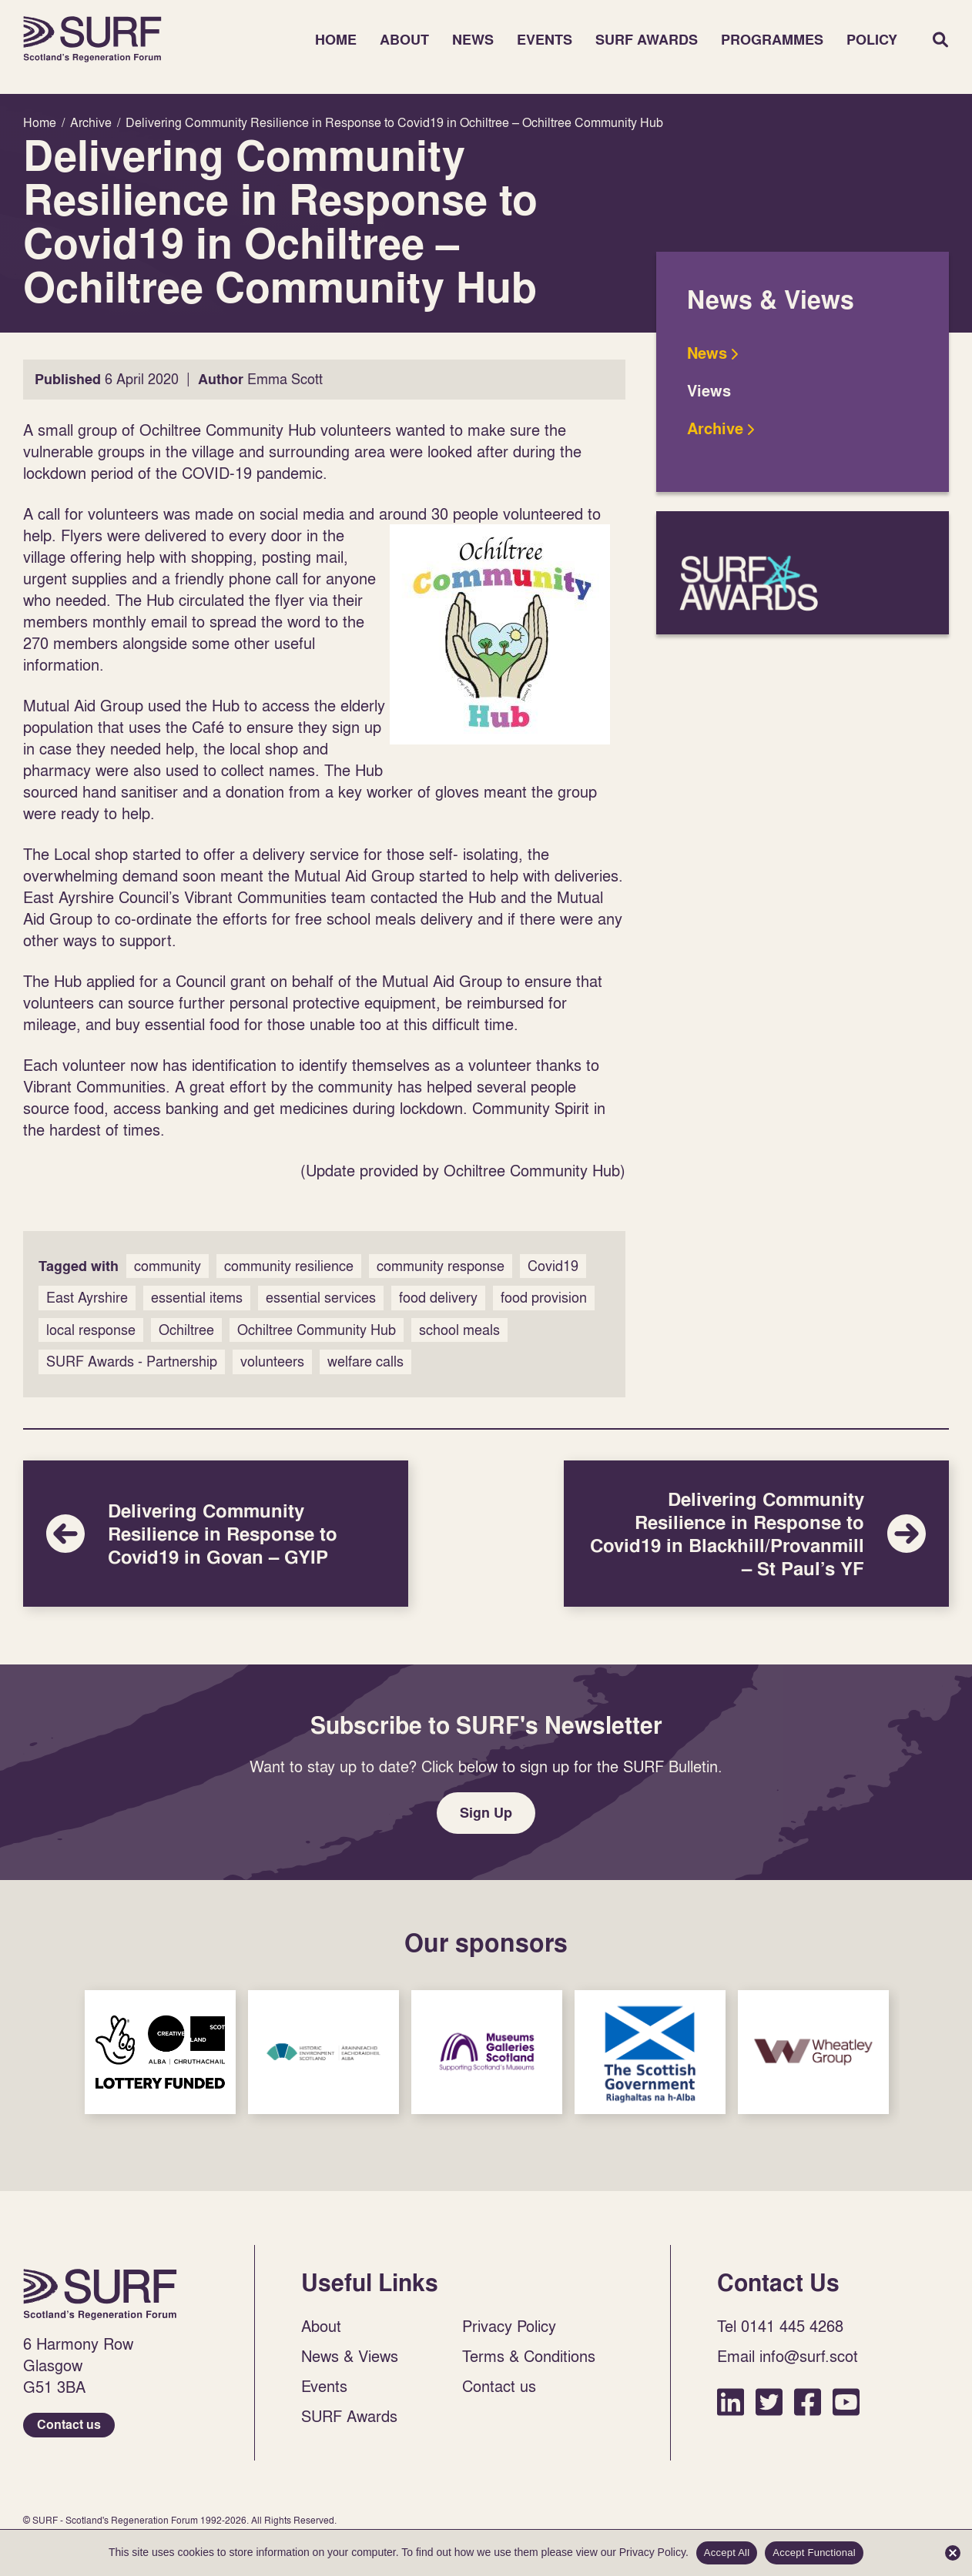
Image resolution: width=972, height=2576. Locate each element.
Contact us (69, 2425)
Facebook (807, 2401)
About (404, 39)
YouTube (846, 2401)
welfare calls (365, 1361)
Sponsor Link (160, 2052)
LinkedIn (730, 2401)
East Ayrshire (87, 1297)
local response (91, 1330)
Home (92, 39)
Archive (715, 429)
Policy (871, 39)
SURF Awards (646, 39)
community (167, 1266)
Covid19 (553, 1266)
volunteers (272, 1361)
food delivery (438, 1297)
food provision (544, 1297)
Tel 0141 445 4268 (780, 2326)
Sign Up (486, 1812)
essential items (197, 1297)
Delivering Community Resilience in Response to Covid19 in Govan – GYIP (215, 1533)
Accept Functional (814, 2552)
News (473, 39)
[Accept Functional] (952, 2553)
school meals (459, 1330)
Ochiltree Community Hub (316, 1330)
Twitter (769, 2401)
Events (544, 39)
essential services (321, 1297)
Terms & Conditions (528, 2356)
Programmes (772, 39)
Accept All (727, 2552)
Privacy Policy (509, 2326)
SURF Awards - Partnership (131, 1361)
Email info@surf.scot (787, 2356)
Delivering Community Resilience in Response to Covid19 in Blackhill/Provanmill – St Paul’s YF (756, 1533)
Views (709, 391)
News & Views (349, 2356)
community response (440, 1266)
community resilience (289, 1266)
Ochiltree (186, 1330)
